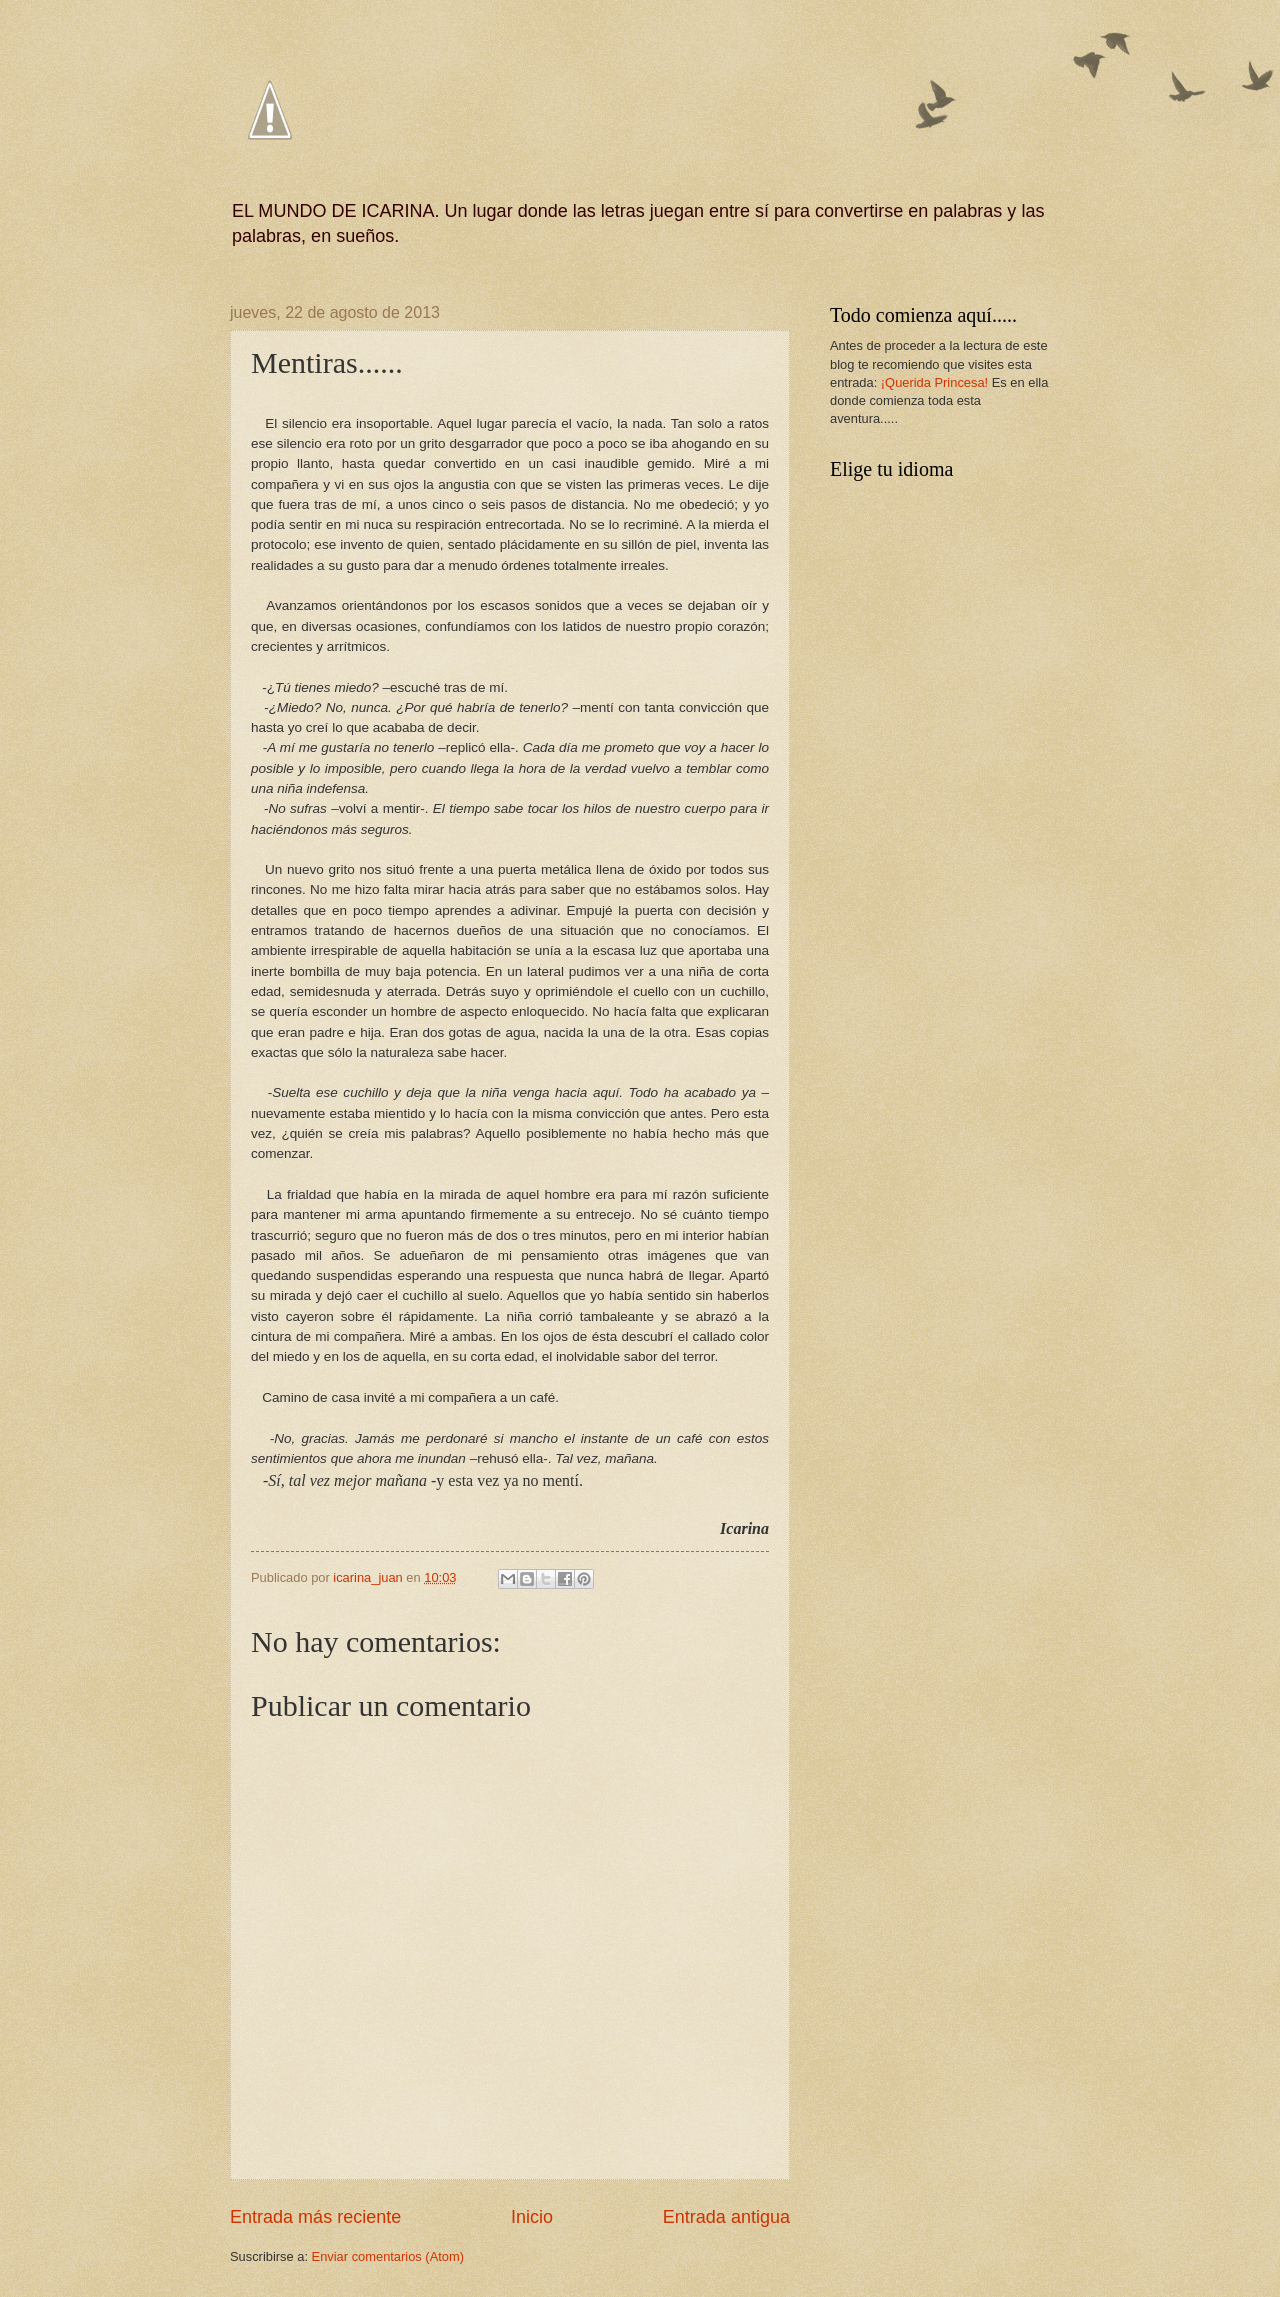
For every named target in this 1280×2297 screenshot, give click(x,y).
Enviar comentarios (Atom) (388, 2256)
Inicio (532, 2217)
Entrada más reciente (315, 2217)
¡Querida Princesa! (934, 382)
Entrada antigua (726, 2217)
